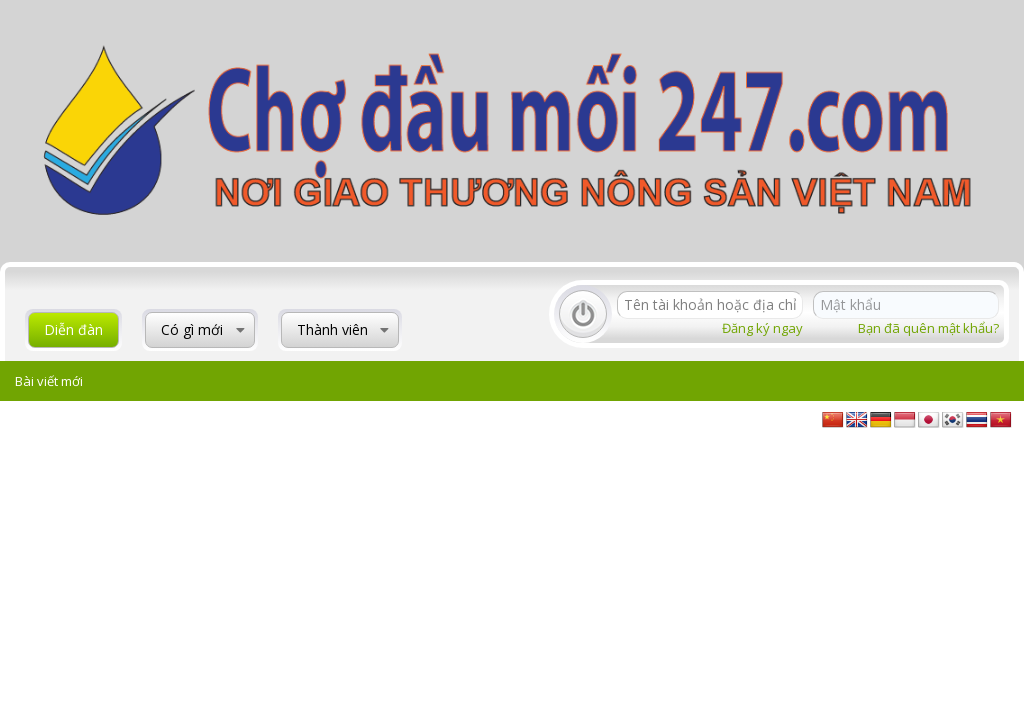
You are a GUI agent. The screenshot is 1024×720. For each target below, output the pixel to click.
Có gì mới (192, 329)
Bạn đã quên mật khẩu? (928, 328)
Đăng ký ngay (762, 328)
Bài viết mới (49, 381)
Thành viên (332, 329)
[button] (240, 330)
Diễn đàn (73, 329)
